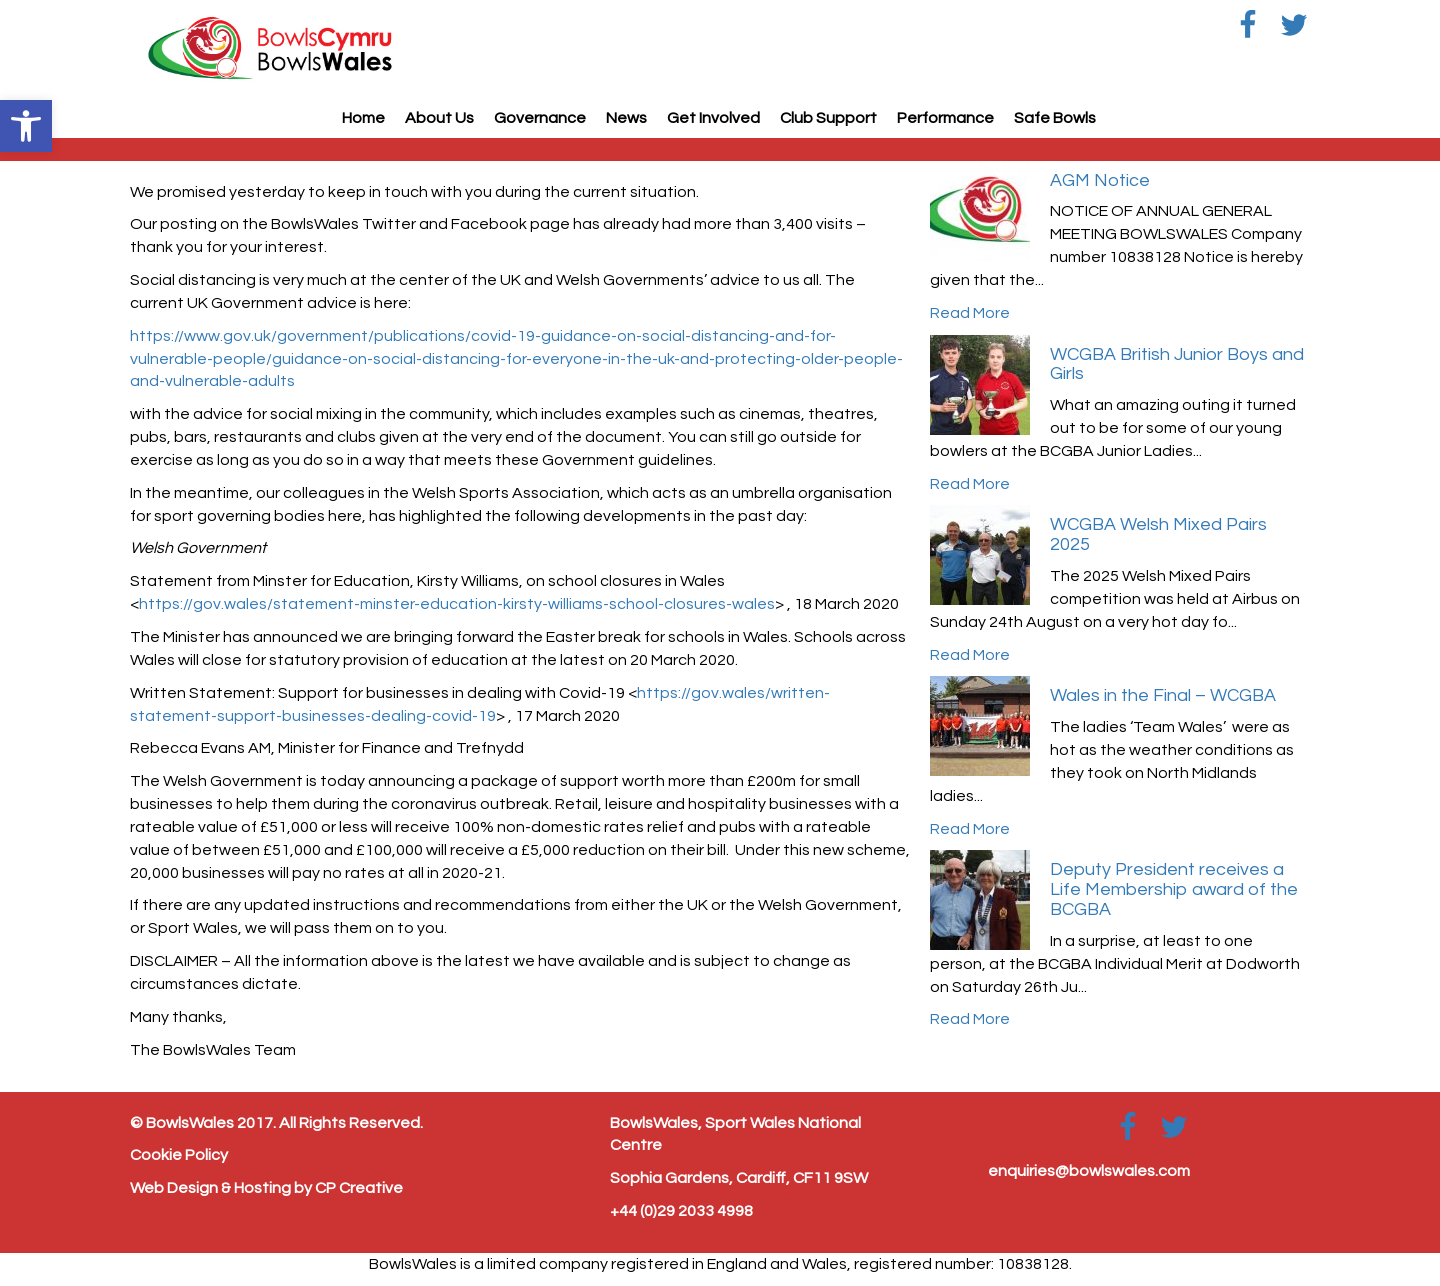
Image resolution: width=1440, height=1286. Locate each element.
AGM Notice (1100, 180)
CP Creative (359, 1188)
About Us (439, 118)
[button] (26, 126)
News (626, 118)
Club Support (828, 118)
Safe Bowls (1055, 118)
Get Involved (713, 118)
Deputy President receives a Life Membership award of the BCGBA (1174, 889)
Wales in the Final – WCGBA (1163, 695)
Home (363, 118)
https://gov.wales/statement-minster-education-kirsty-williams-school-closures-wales (457, 604)
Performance (945, 118)
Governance (540, 118)
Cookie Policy (179, 1155)
